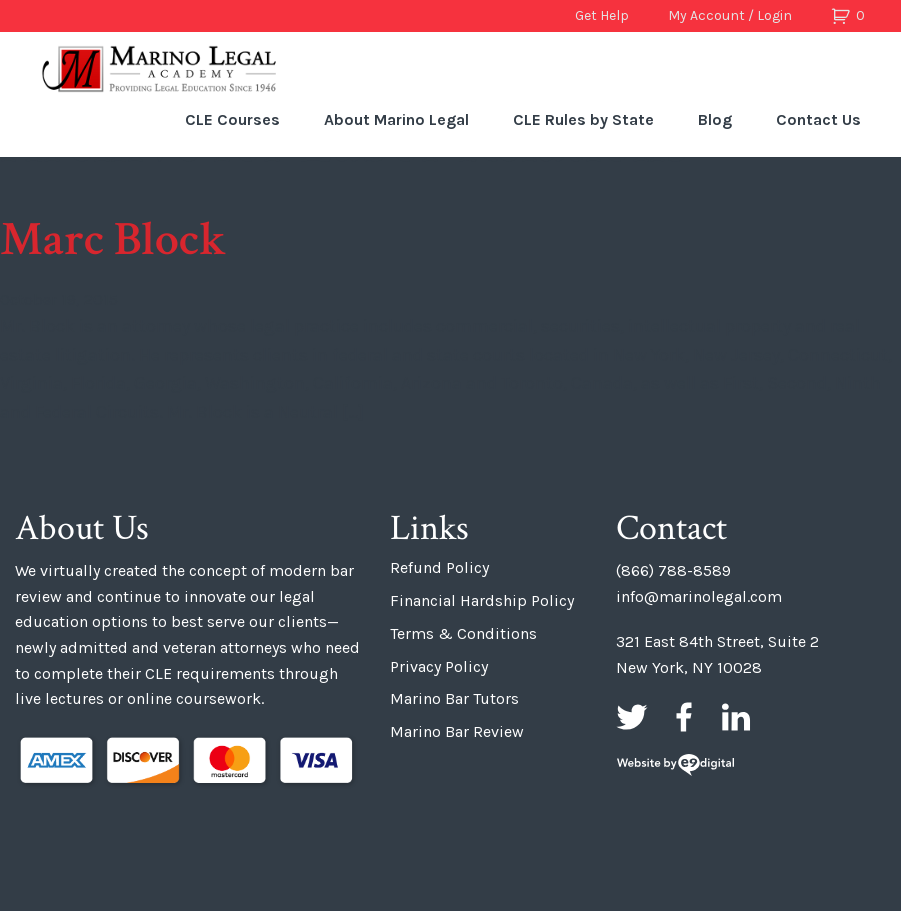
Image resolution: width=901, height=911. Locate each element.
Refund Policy (439, 567)
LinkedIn (736, 717)
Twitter (632, 717)
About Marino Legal (396, 119)
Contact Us (818, 119)
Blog (715, 119)
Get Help (602, 15)
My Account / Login (730, 15)
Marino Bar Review (457, 731)
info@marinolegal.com (699, 596)
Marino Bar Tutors (454, 698)
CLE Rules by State (583, 119)
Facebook (684, 717)
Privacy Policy (439, 666)
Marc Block (113, 239)
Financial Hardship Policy (482, 600)
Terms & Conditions (463, 633)
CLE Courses (232, 119)
